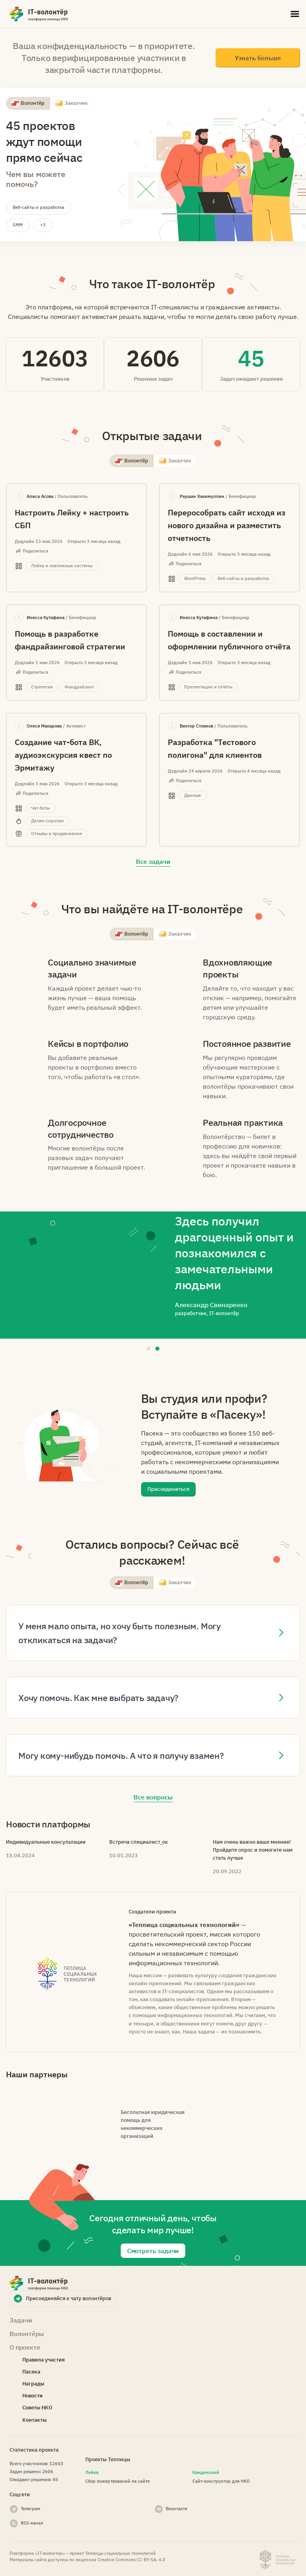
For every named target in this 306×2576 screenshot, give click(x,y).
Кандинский (205, 2472)
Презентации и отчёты (287, 671)
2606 (153, 358)
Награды (33, 2383)
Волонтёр (33, 103)
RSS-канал (32, 2522)
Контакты (34, 2420)
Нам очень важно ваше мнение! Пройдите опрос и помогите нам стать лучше (252, 1850)
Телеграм (30, 2508)
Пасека (31, 2371)
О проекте (25, 2347)
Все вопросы (153, 1797)
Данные (278, 788)
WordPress (280, 560)
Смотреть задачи (153, 2251)
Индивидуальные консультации (46, 1842)
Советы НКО (37, 2407)
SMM (18, 225)
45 (250, 358)
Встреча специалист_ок (138, 1842)
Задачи (21, 2320)
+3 (43, 225)
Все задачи (153, 861)
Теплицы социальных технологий (120, 2553)
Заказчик (76, 103)
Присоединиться (168, 1489)
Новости (32, 2395)
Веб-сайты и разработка (38, 207)
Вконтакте (176, 2508)
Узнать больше (258, 58)
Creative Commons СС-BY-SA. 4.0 (131, 2559)
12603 (54, 358)
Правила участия (43, 2359)
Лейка (91, 2472)
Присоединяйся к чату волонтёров (68, 2298)
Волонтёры (27, 2334)
